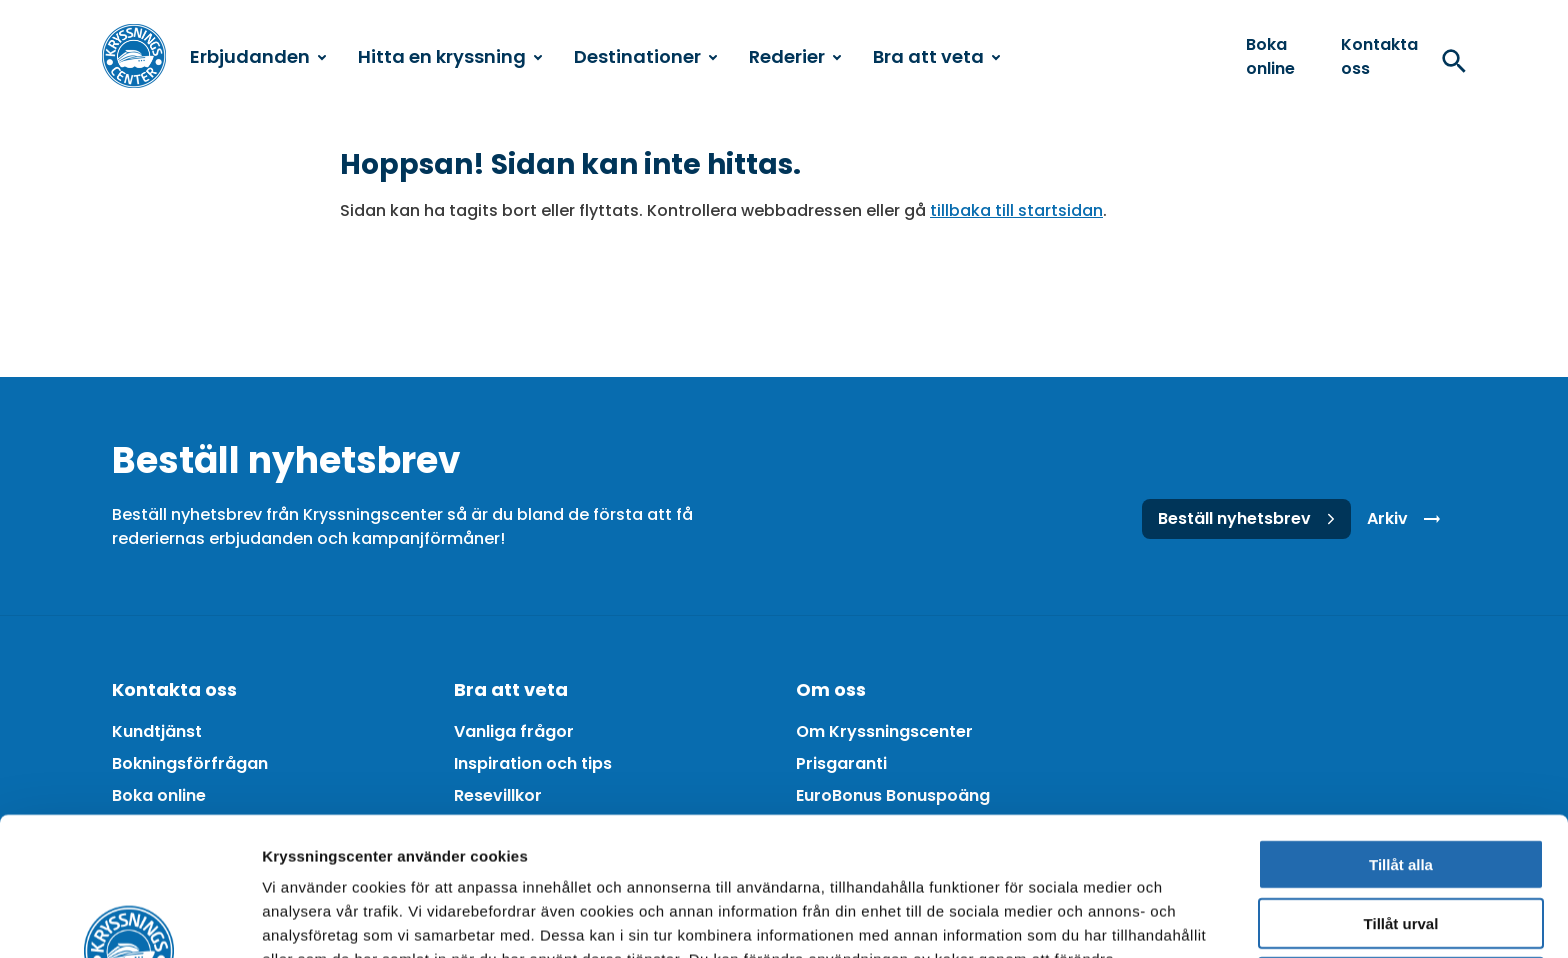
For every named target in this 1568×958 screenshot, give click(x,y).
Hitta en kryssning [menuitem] (450, 56)
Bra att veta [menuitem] (936, 56)
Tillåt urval (1401, 793)
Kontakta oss (1379, 56)
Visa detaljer (1086, 918)
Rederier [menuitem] (795, 56)
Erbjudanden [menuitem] (258, 56)
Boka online (1270, 56)
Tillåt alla (1401, 734)
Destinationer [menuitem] (645, 56)
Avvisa (1401, 852)
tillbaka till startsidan (1016, 210)
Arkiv (1407, 519)
